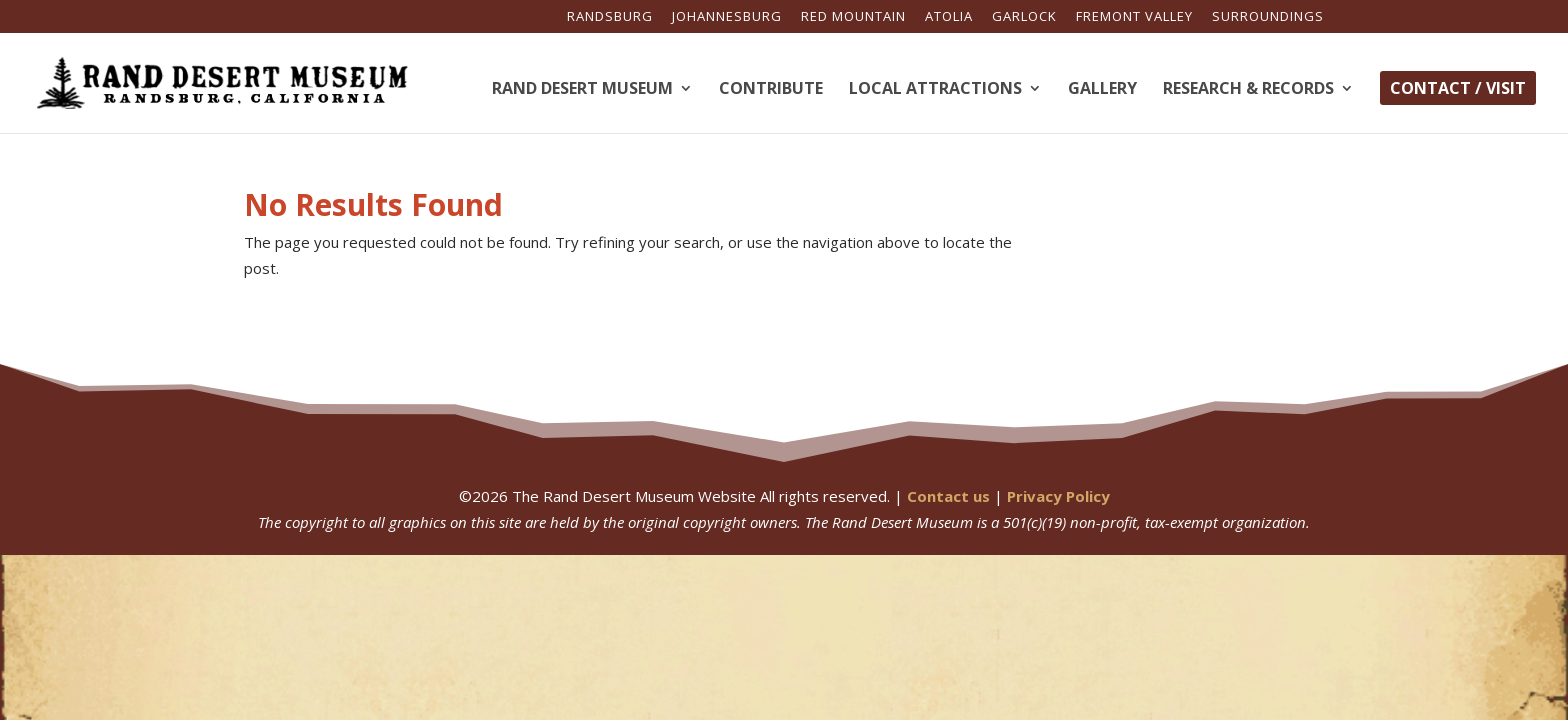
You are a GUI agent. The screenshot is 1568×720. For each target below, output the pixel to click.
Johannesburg (727, 17)
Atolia (949, 17)
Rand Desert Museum (582, 90)
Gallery (1102, 90)
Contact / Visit (1458, 88)
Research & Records (1248, 90)
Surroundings (1268, 17)
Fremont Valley (1134, 17)
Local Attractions (935, 90)
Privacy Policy (1058, 496)
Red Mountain (853, 17)
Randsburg (610, 17)
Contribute (771, 90)
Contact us (948, 496)
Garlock (1024, 17)
